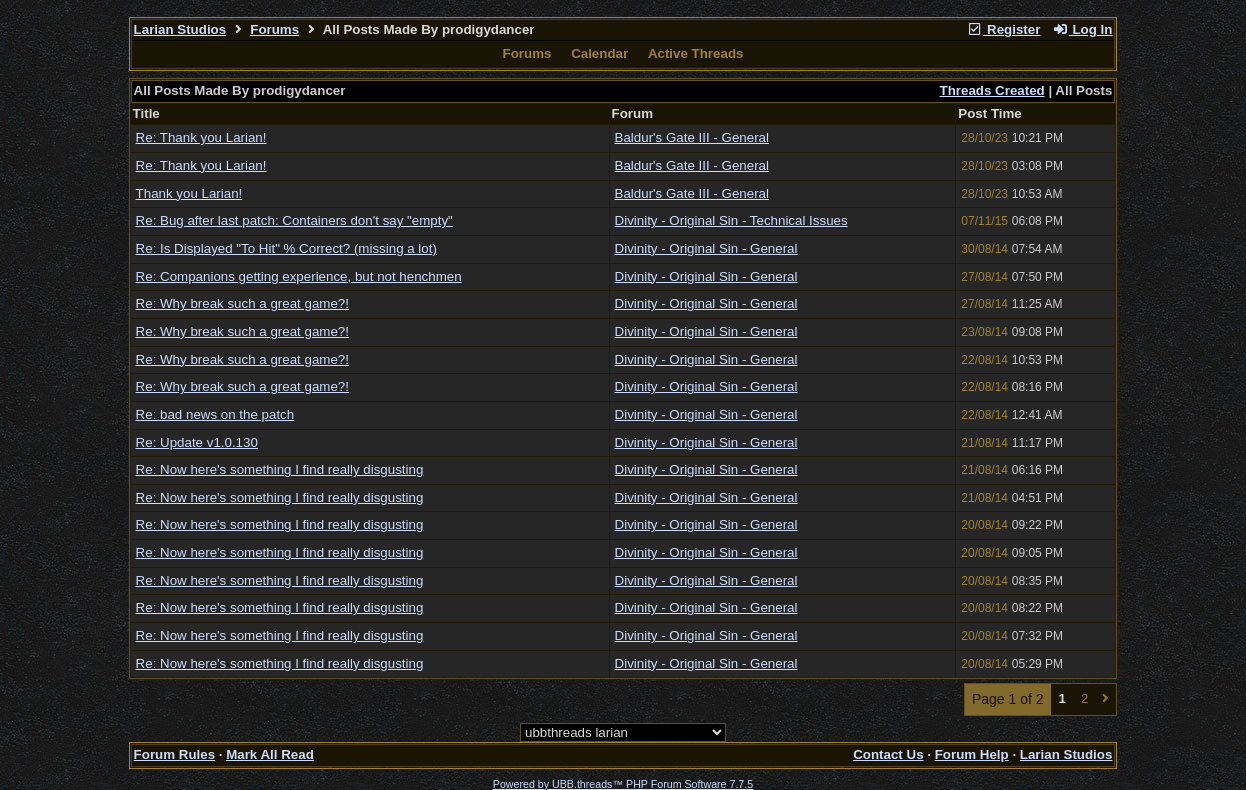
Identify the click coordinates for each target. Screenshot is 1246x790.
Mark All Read (270, 754)
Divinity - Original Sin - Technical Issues (731, 220)
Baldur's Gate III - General (692, 137)
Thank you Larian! (189, 193)
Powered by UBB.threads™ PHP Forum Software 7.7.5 (623, 784)
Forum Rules (174, 754)
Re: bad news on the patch (215, 414)
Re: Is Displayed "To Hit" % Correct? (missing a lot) (286, 248)
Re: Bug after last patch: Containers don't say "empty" (294, 220)
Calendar (599, 53)
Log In (1082, 29)
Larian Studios (180, 29)
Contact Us (888, 754)
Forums (274, 29)
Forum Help (972, 754)
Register (1004, 29)
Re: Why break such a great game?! (242, 303)
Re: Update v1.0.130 (197, 442)
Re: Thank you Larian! (201, 137)
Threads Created (992, 90)
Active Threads (696, 53)
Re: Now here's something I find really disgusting (280, 469)
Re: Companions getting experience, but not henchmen (299, 276)
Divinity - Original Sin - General (706, 248)
